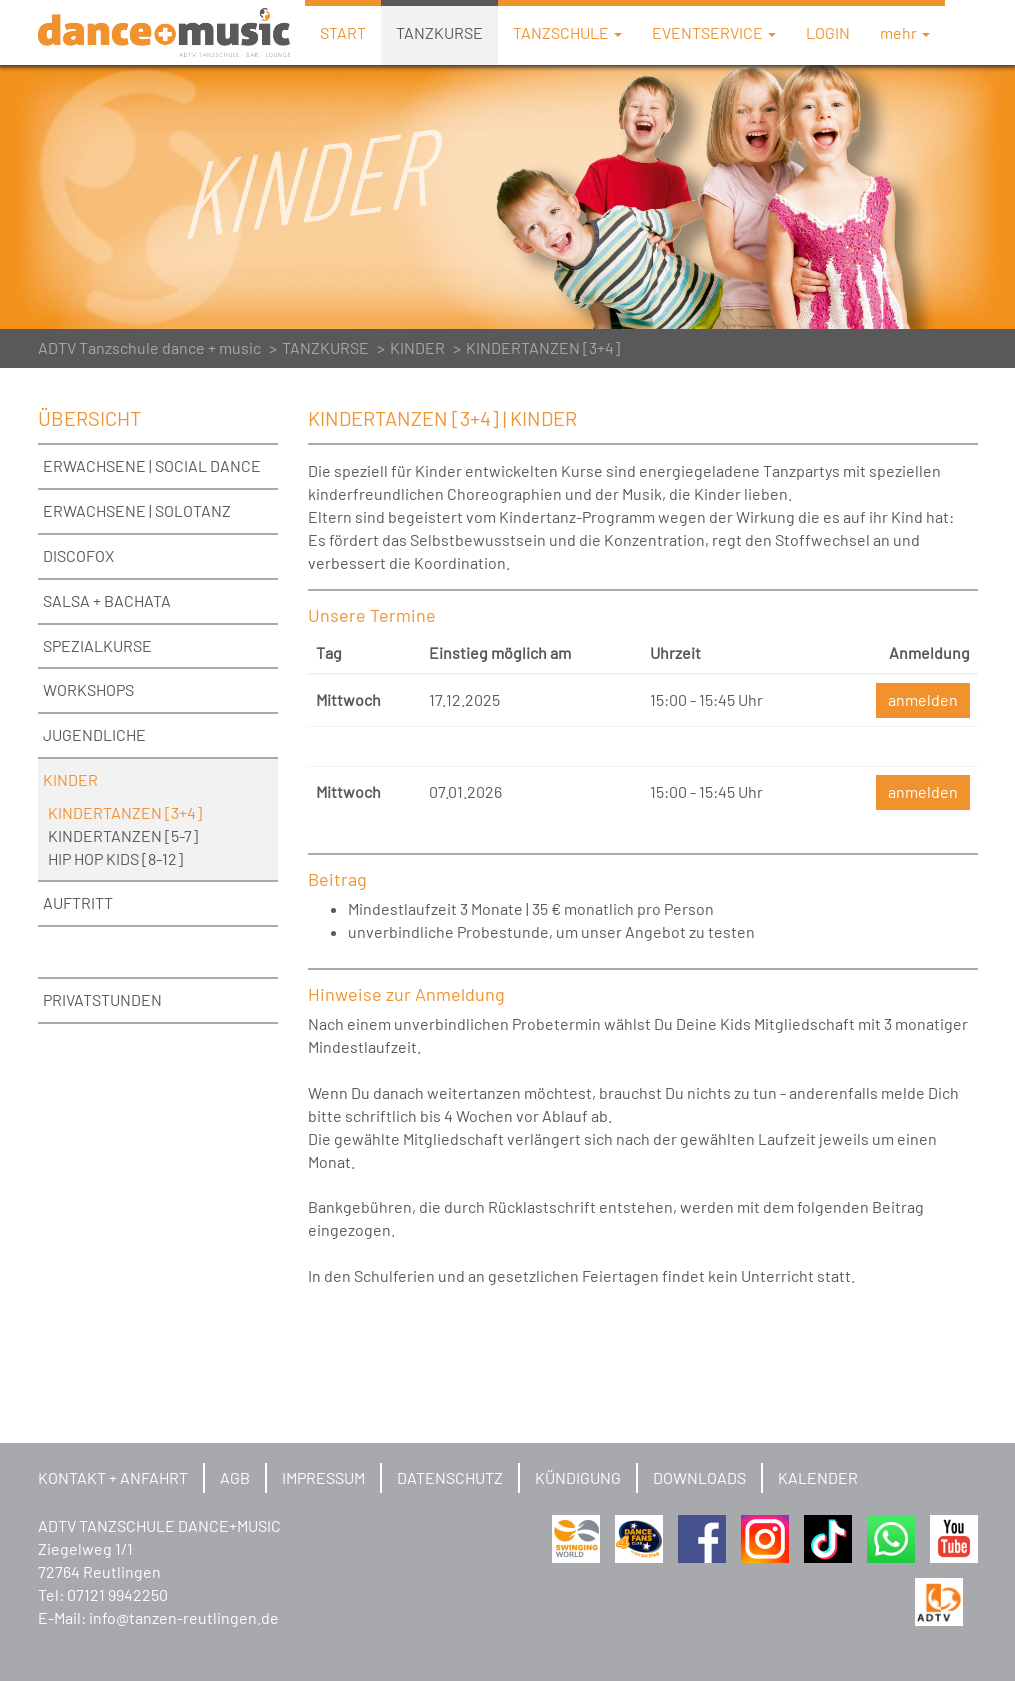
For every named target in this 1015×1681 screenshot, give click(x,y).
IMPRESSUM (323, 1477)
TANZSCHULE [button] (567, 32)
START (343, 32)
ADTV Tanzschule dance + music (149, 347)
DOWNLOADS (699, 1477)
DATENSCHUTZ (450, 1477)
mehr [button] (905, 32)
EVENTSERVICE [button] (714, 32)
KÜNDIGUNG (578, 1477)
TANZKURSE (439, 32)
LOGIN (828, 32)
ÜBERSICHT (89, 418)
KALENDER (818, 1477)
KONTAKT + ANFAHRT (113, 1477)
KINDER (417, 347)
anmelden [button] (923, 699)
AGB (235, 1477)
